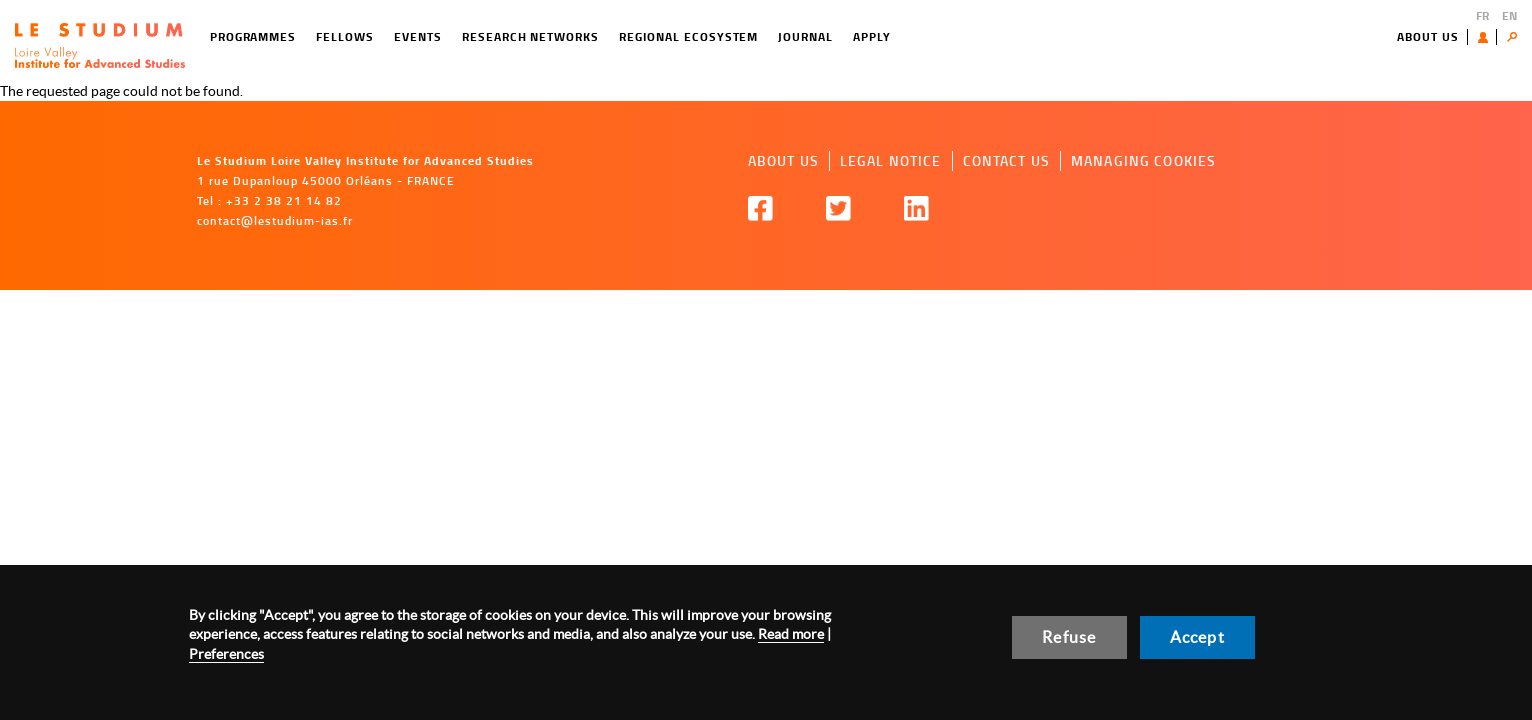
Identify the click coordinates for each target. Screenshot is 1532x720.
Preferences (226, 654)
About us (1428, 36)
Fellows (345, 36)
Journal (805, 36)
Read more (791, 634)
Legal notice (891, 160)
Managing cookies (1143, 160)
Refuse (1069, 637)
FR (1482, 15)
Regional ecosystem (688, 36)
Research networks (530, 36)
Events (418, 36)
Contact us (1006, 160)
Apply (872, 36)
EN (1509, 15)
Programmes (253, 36)
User (1487, 37)
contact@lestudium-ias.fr (275, 220)
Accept (1197, 637)
